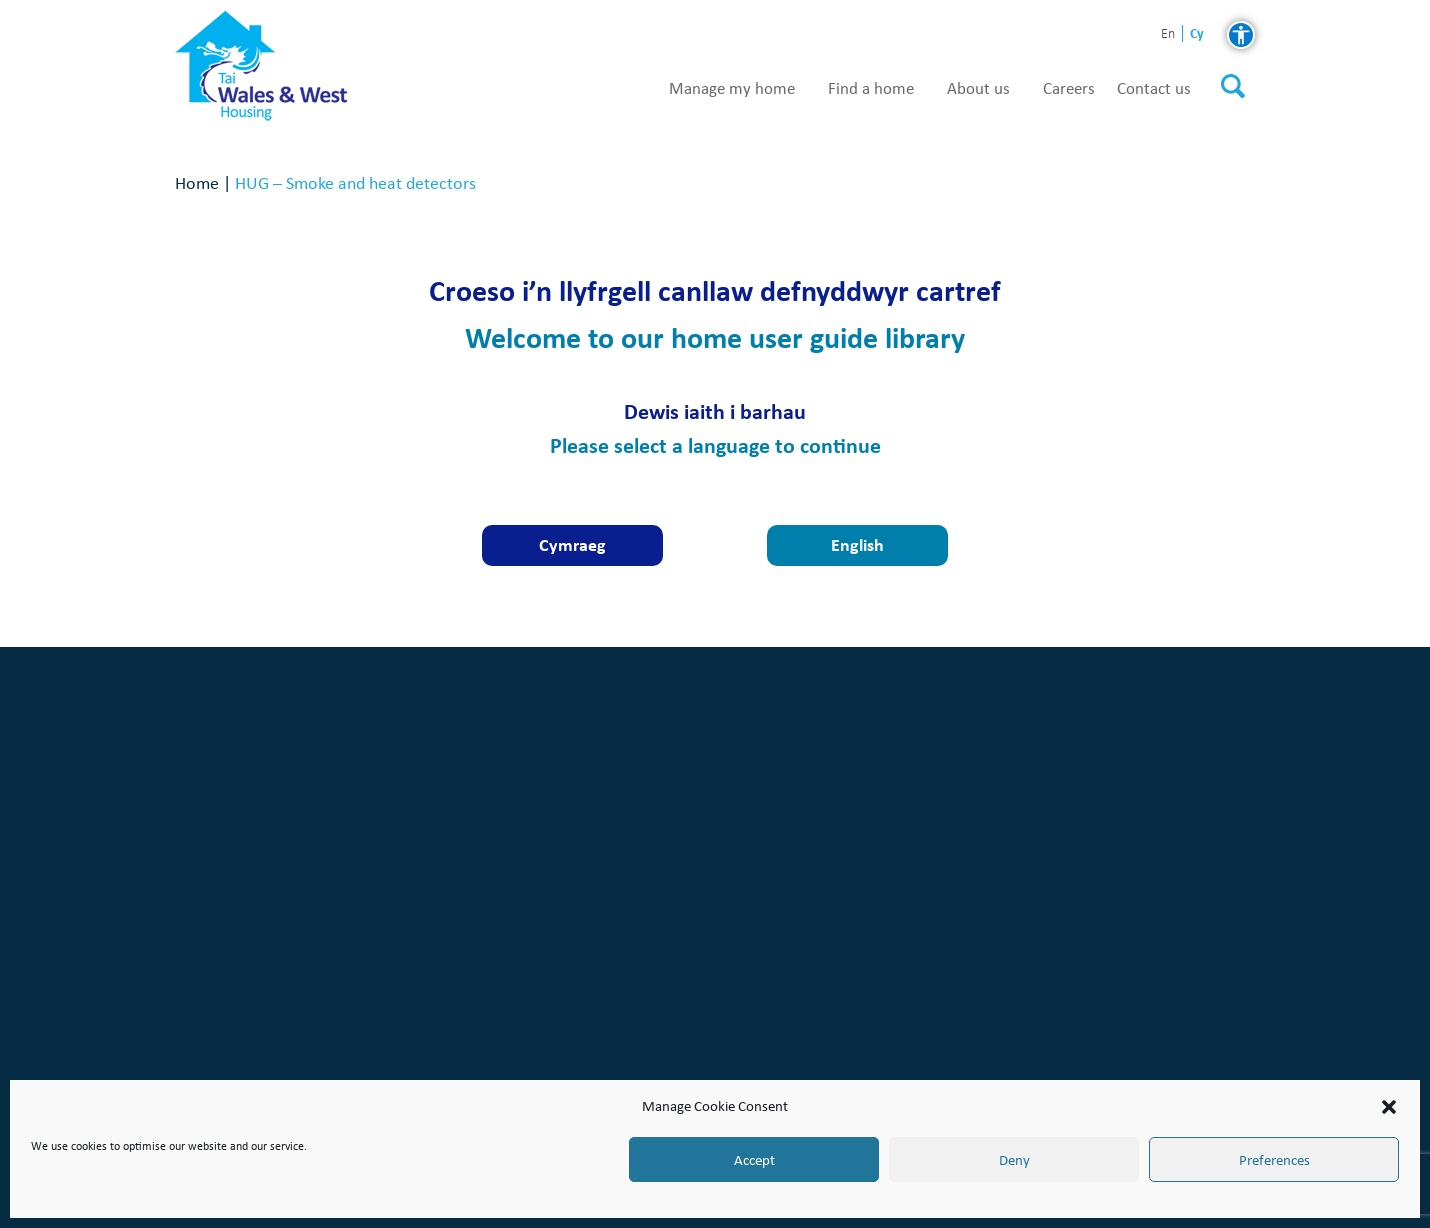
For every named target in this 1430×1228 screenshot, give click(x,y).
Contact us (1154, 89)
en (1168, 34)
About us (978, 89)
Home (197, 182)
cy (1197, 33)
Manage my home (732, 89)
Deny (1014, 1160)
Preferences (1274, 1160)
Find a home (871, 89)
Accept (754, 1160)
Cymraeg (572, 545)
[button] (1389, 1107)
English (857, 545)
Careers (1069, 89)
